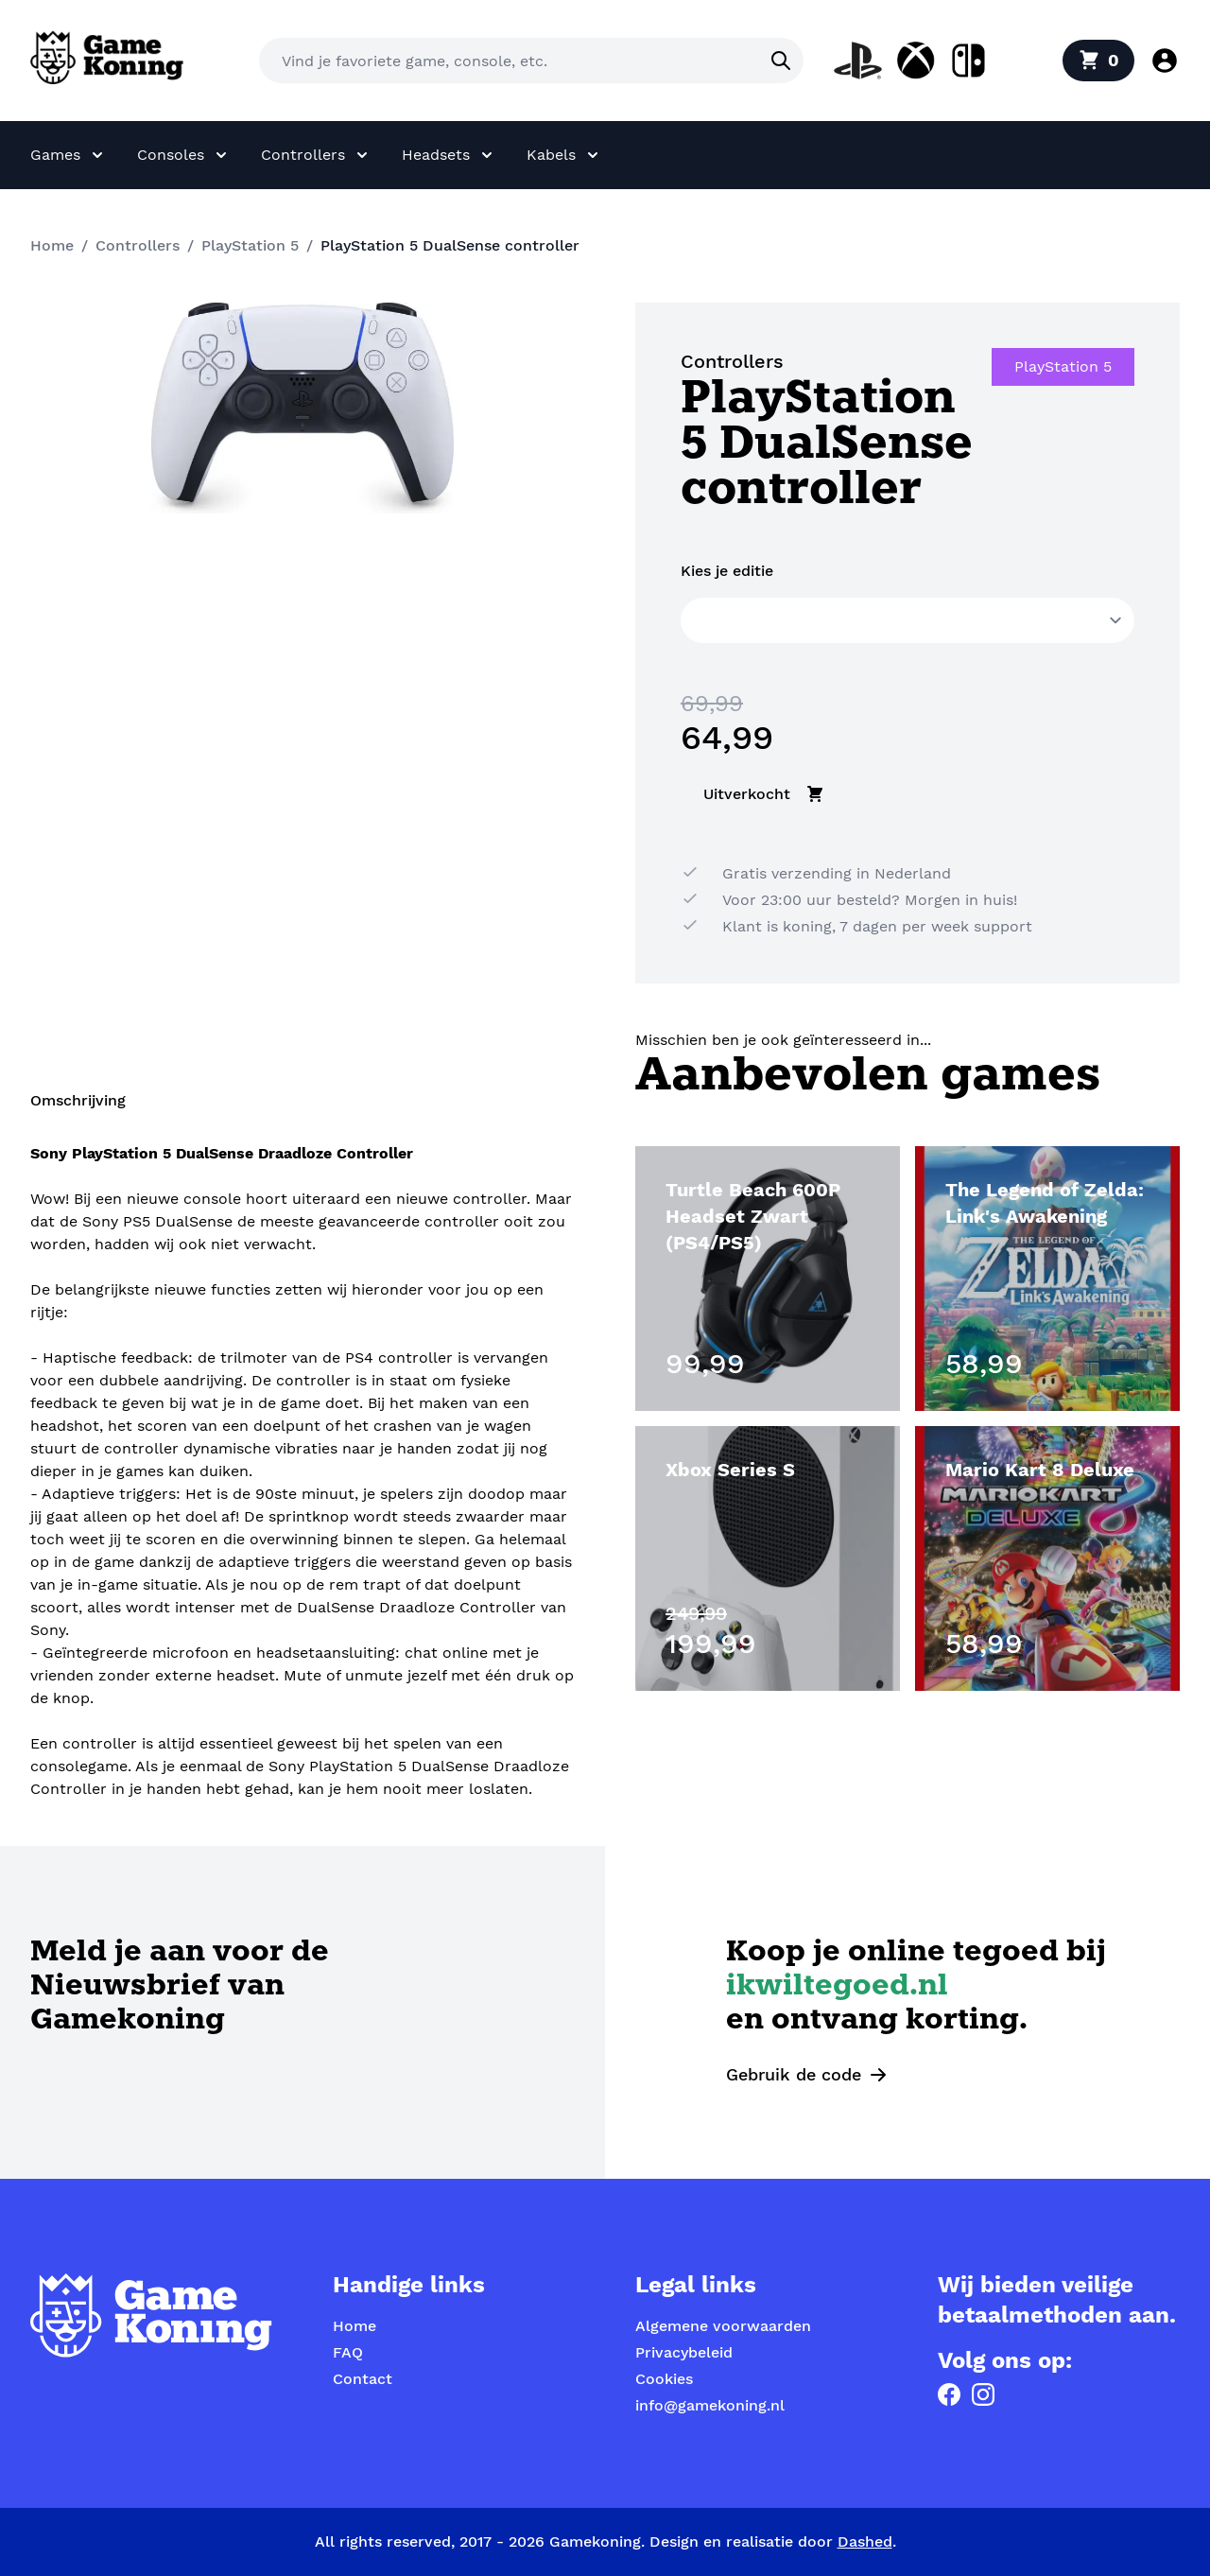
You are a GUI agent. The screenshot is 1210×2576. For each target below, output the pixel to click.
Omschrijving (78, 1100)
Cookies (664, 2379)
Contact (362, 2379)
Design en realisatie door (770, 2541)
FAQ (348, 2352)
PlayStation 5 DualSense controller (449, 245)
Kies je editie (727, 571)
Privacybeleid (684, 2352)
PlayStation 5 (250, 245)
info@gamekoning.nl (710, 2405)
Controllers (137, 245)
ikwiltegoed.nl (837, 1987)
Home (52, 245)
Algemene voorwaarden (723, 2326)
